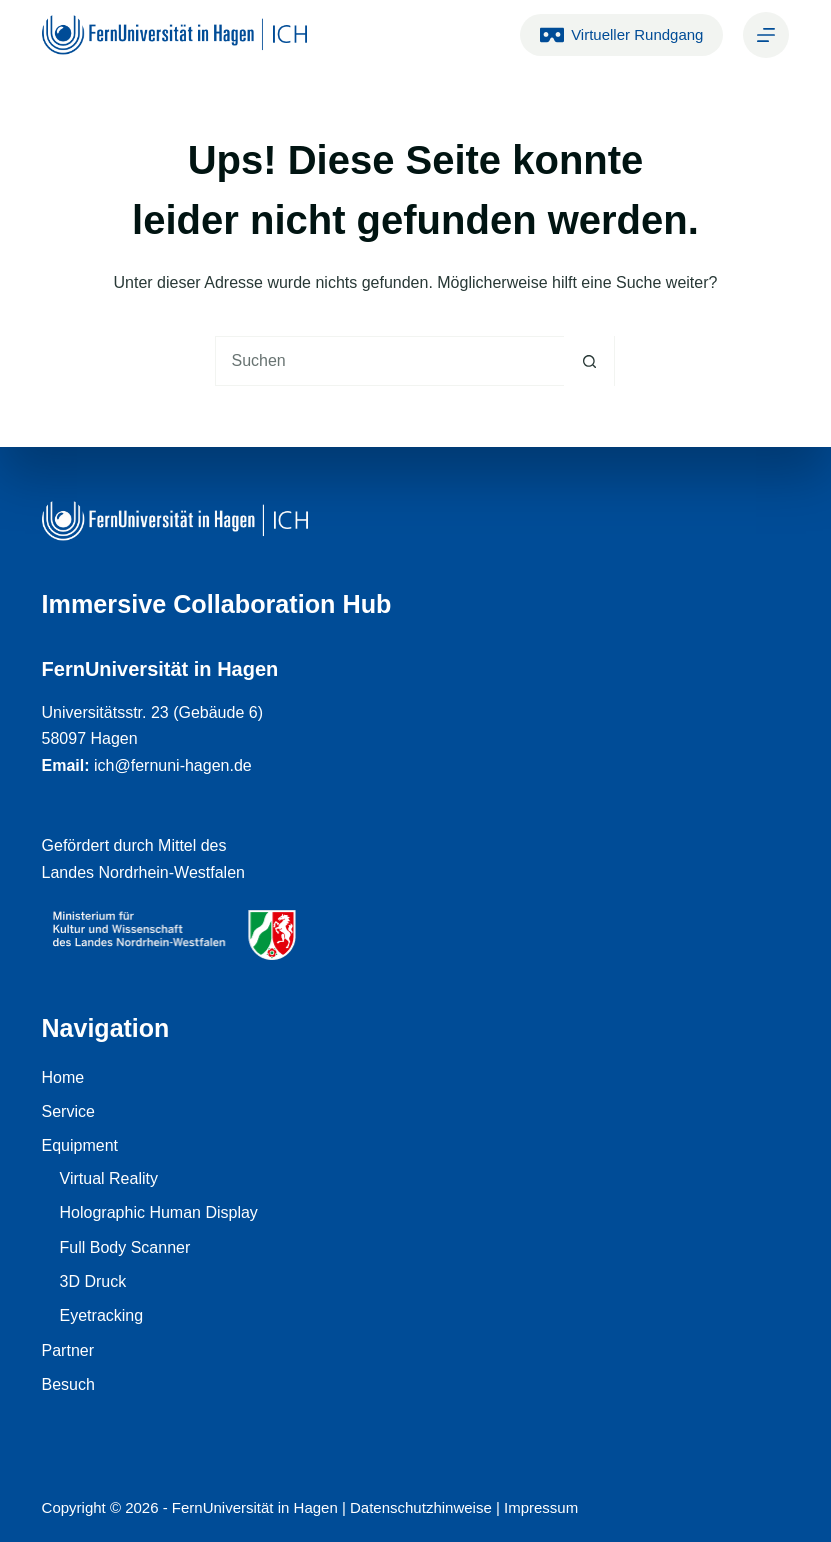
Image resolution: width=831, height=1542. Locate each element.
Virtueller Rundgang (622, 35)
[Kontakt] (766, 35)
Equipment (80, 1145)
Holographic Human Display (159, 1212)
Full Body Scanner (125, 1247)
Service (68, 1111)
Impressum (541, 1507)
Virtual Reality (109, 1178)
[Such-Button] (589, 361)
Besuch (68, 1384)
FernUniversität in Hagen (255, 1507)
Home (63, 1077)
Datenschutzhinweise (421, 1507)
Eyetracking (102, 1315)
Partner (68, 1350)
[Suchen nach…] (390, 361)
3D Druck (93, 1281)
